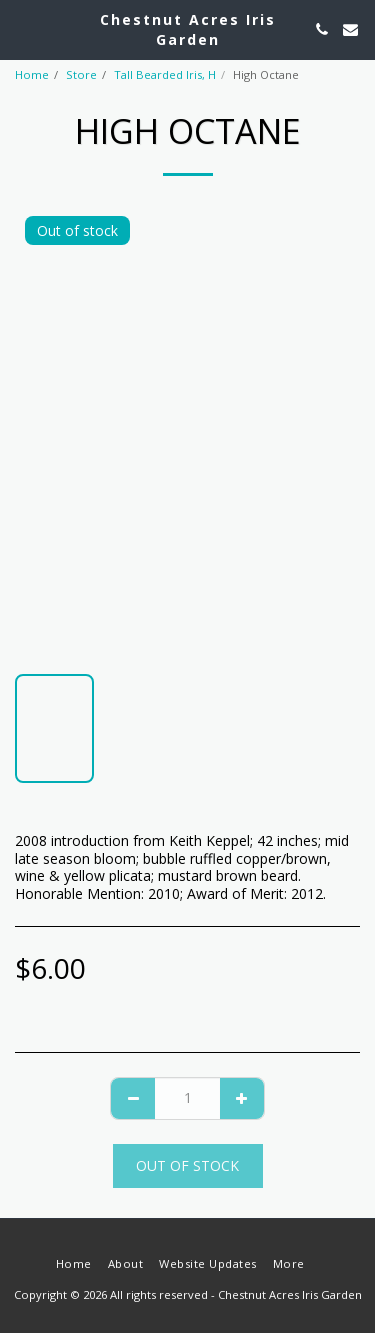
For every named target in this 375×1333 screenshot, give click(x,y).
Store (81, 74)
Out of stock (187, 1165)
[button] (22, 28)
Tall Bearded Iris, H (165, 74)
